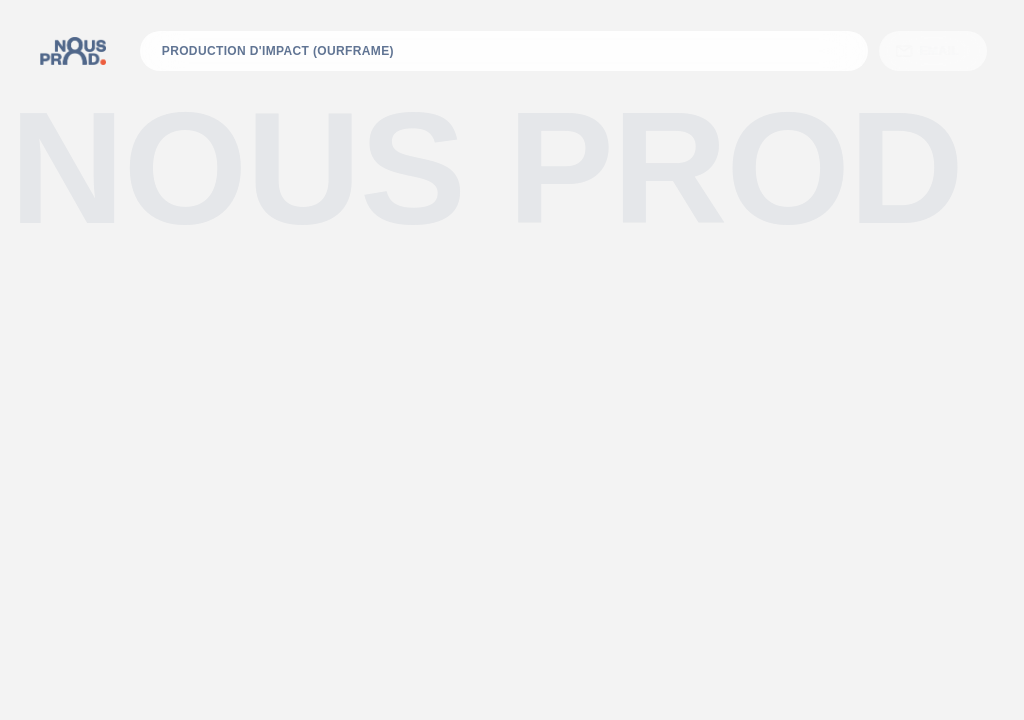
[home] (73, 51)
